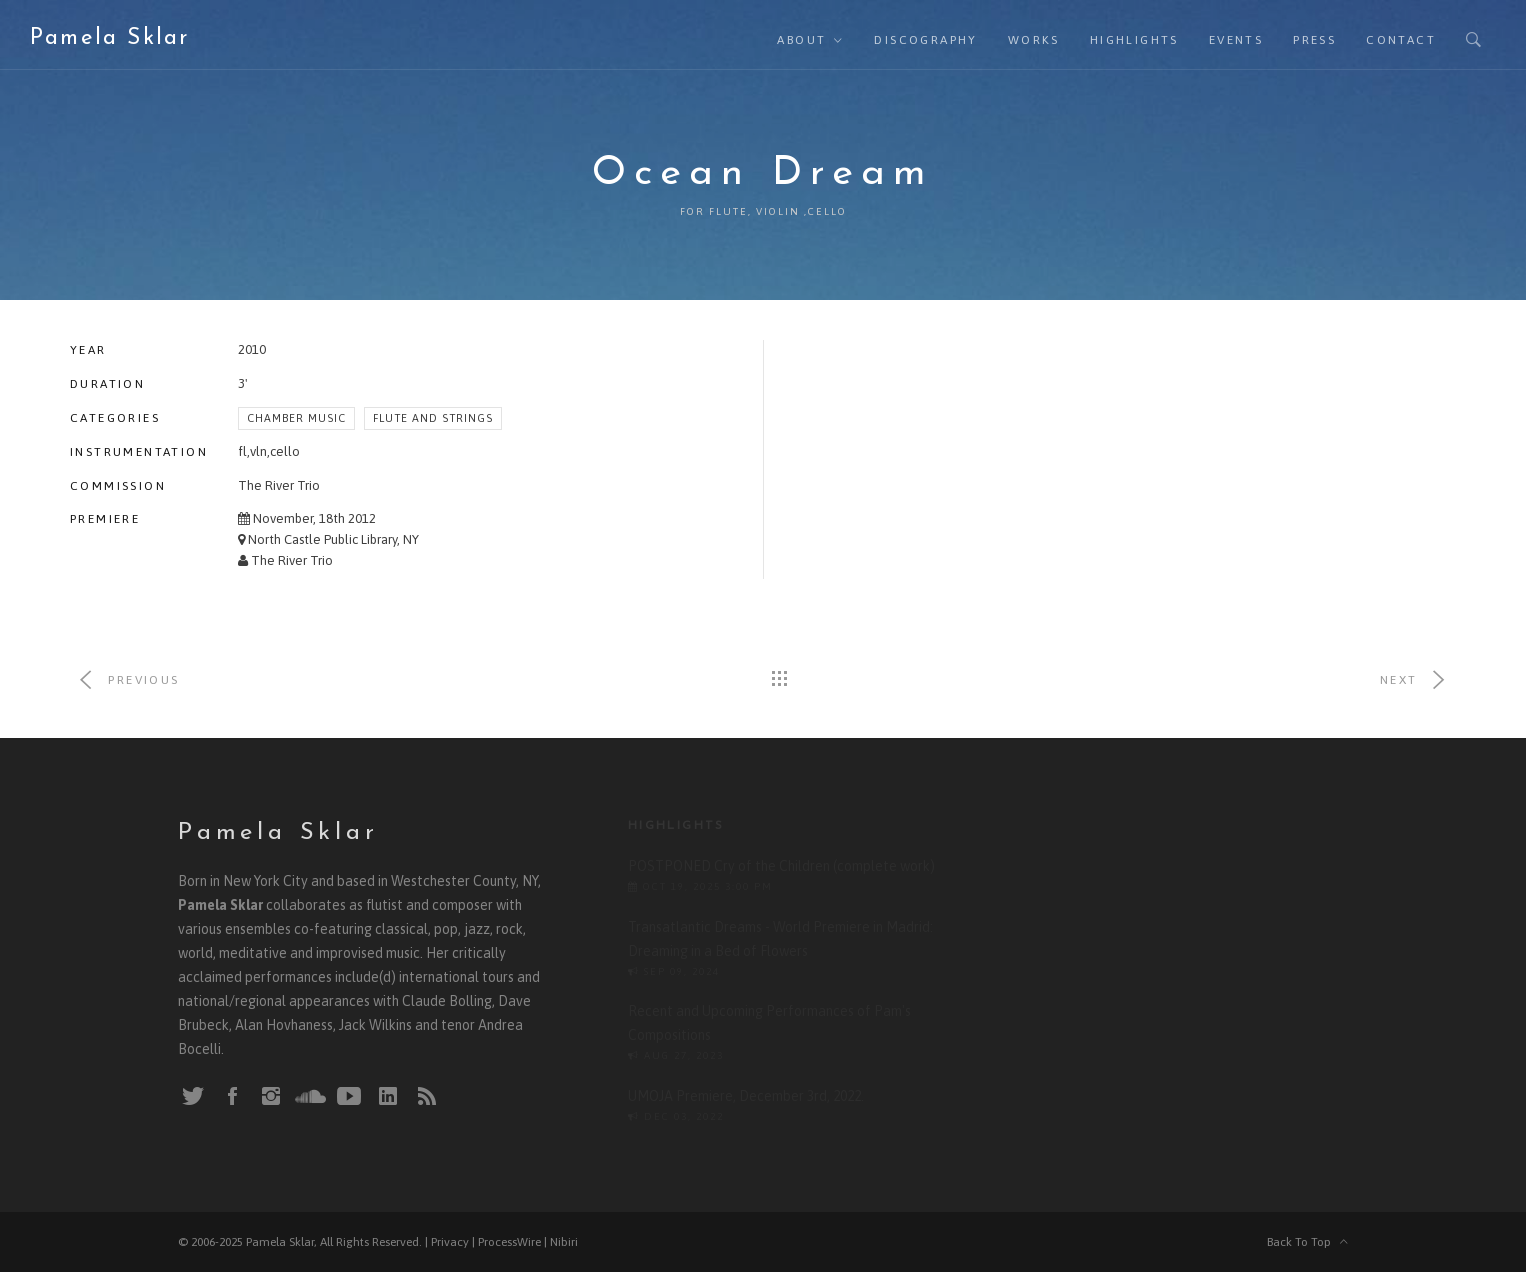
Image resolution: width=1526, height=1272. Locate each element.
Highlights (1134, 40)
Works (1034, 40)
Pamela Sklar (109, 38)
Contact (1401, 40)
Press (1314, 40)
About (801, 40)
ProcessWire (509, 1242)
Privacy (450, 1242)
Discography (925, 40)
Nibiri (564, 1242)
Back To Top (1307, 1242)
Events (1236, 40)
